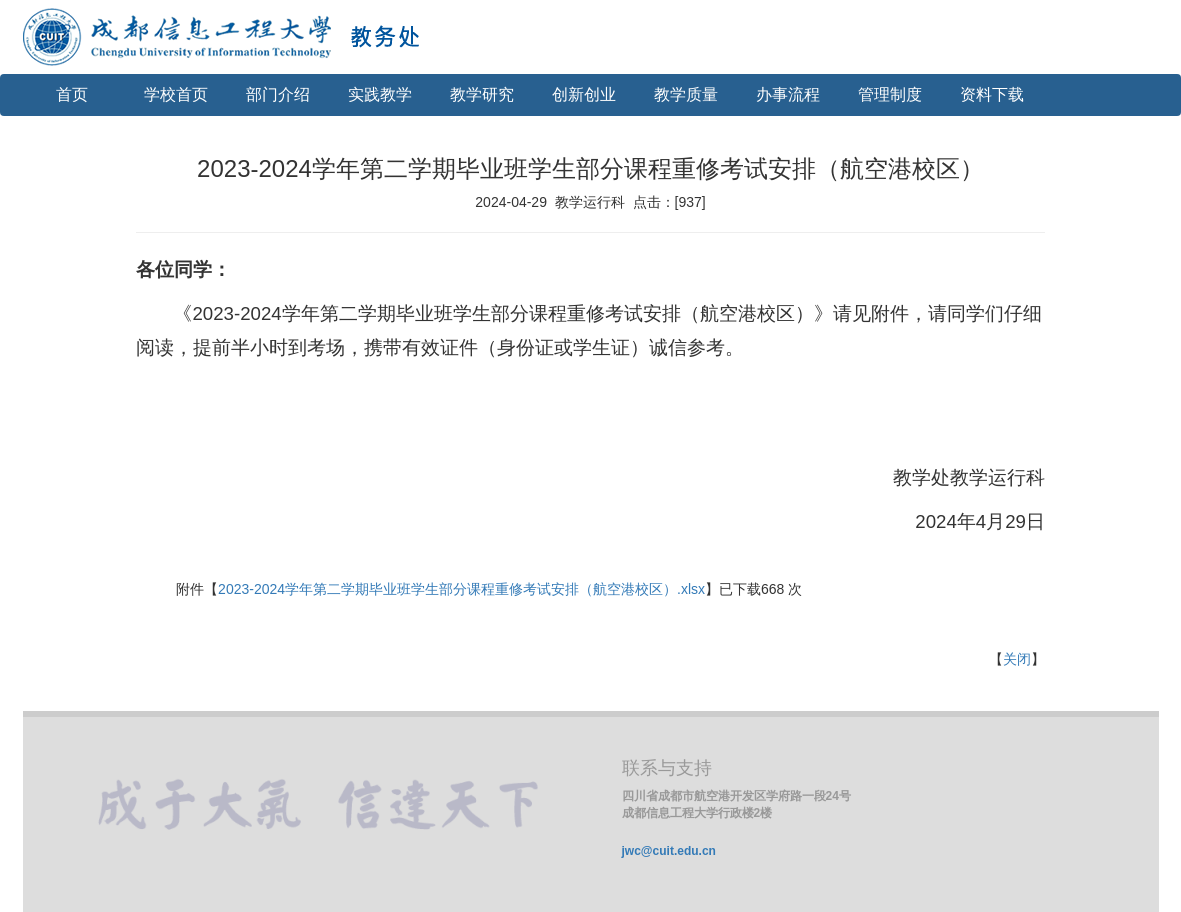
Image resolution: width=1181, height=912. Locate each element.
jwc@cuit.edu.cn (669, 851)
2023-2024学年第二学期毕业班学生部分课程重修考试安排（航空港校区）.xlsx (461, 589)
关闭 (1017, 659)
